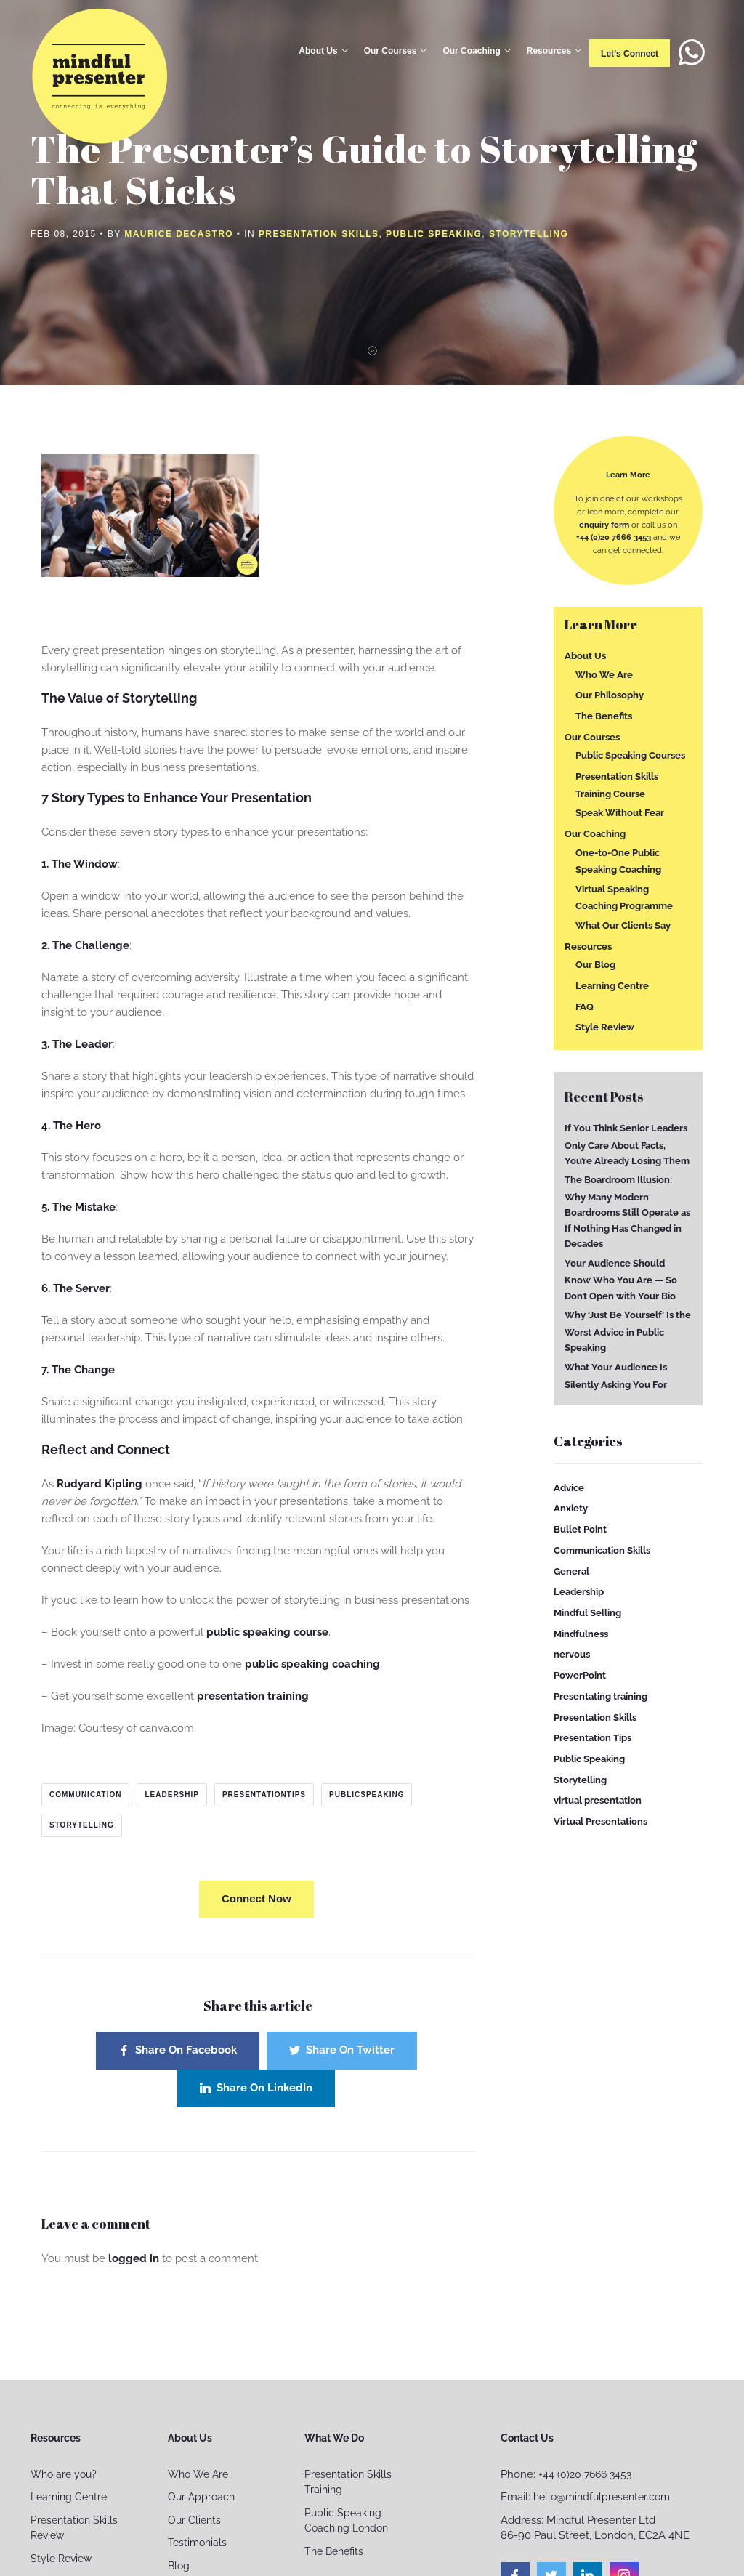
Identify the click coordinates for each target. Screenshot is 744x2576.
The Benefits (603, 716)
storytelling (81, 1825)
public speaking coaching (312, 1664)
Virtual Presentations (600, 1821)
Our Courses (390, 51)
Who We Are (604, 674)
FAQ (584, 1006)
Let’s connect (629, 54)
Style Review (604, 1027)
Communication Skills (602, 1550)
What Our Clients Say (623, 925)
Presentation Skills (319, 234)
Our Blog (595, 964)
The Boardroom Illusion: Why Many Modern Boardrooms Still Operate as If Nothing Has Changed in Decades (627, 1211)
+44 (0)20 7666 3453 (613, 537)
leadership (171, 1794)
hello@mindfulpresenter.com (601, 2497)
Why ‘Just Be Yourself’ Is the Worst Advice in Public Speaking (628, 1331)
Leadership (579, 1591)
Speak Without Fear (619, 812)
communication (85, 1794)
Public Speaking (434, 234)
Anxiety (571, 1508)
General (571, 1570)
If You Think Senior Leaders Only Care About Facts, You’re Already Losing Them (627, 1144)
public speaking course (267, 1632)
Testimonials (197, 2542)
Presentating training (600, 1696)
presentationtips (264, 1794)
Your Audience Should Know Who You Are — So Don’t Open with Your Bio (621, 1279)
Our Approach (201, 2497)
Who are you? (64, 2474)
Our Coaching (471, 51)
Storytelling (528, 234)
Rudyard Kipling (99, 1483)
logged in (133, 2258)
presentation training (253, 1696)
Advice (569, 1487)
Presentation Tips (592, 1737)
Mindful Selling (587, 1612)
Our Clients (194, 2520)
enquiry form (604, 525)
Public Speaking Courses (630, 755)
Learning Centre (612, 985)
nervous (572, 1654)
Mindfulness (581, 1633)
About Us (318, 51)
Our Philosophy (609, 695)
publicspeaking (366, 1794)
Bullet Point (580, 1529)
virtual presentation (598, 1800)
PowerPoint (580, 1675)
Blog (179, 2566)
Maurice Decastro (178, 234)
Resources (549, 51)
